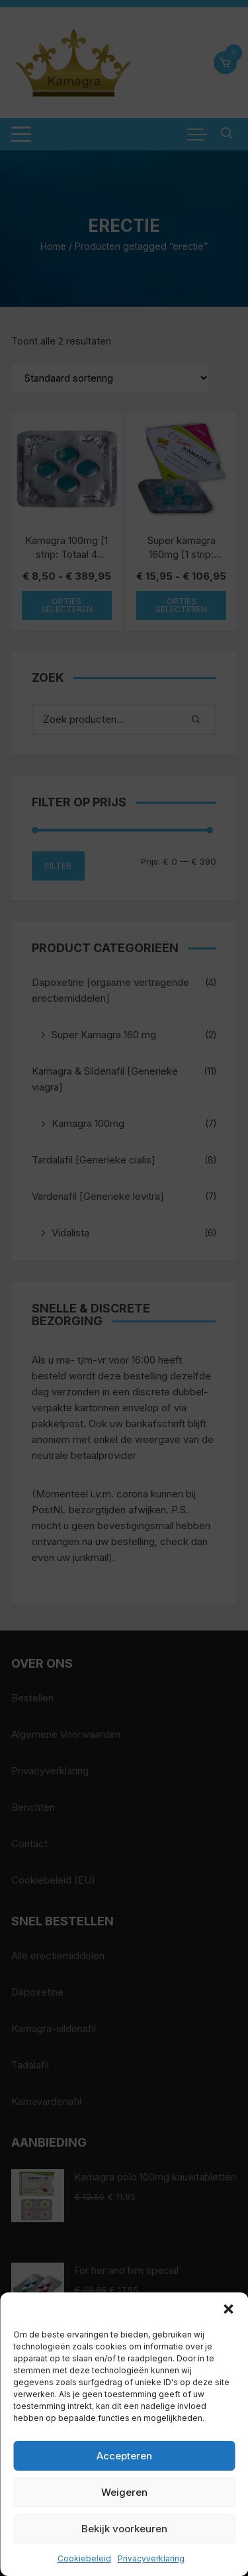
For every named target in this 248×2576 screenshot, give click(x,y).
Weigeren (124, 2492)
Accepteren (124, 2455)
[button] (228, 2309)
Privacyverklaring (151, 2558)
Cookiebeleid (84, 2558)
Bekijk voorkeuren (124, 2528)
